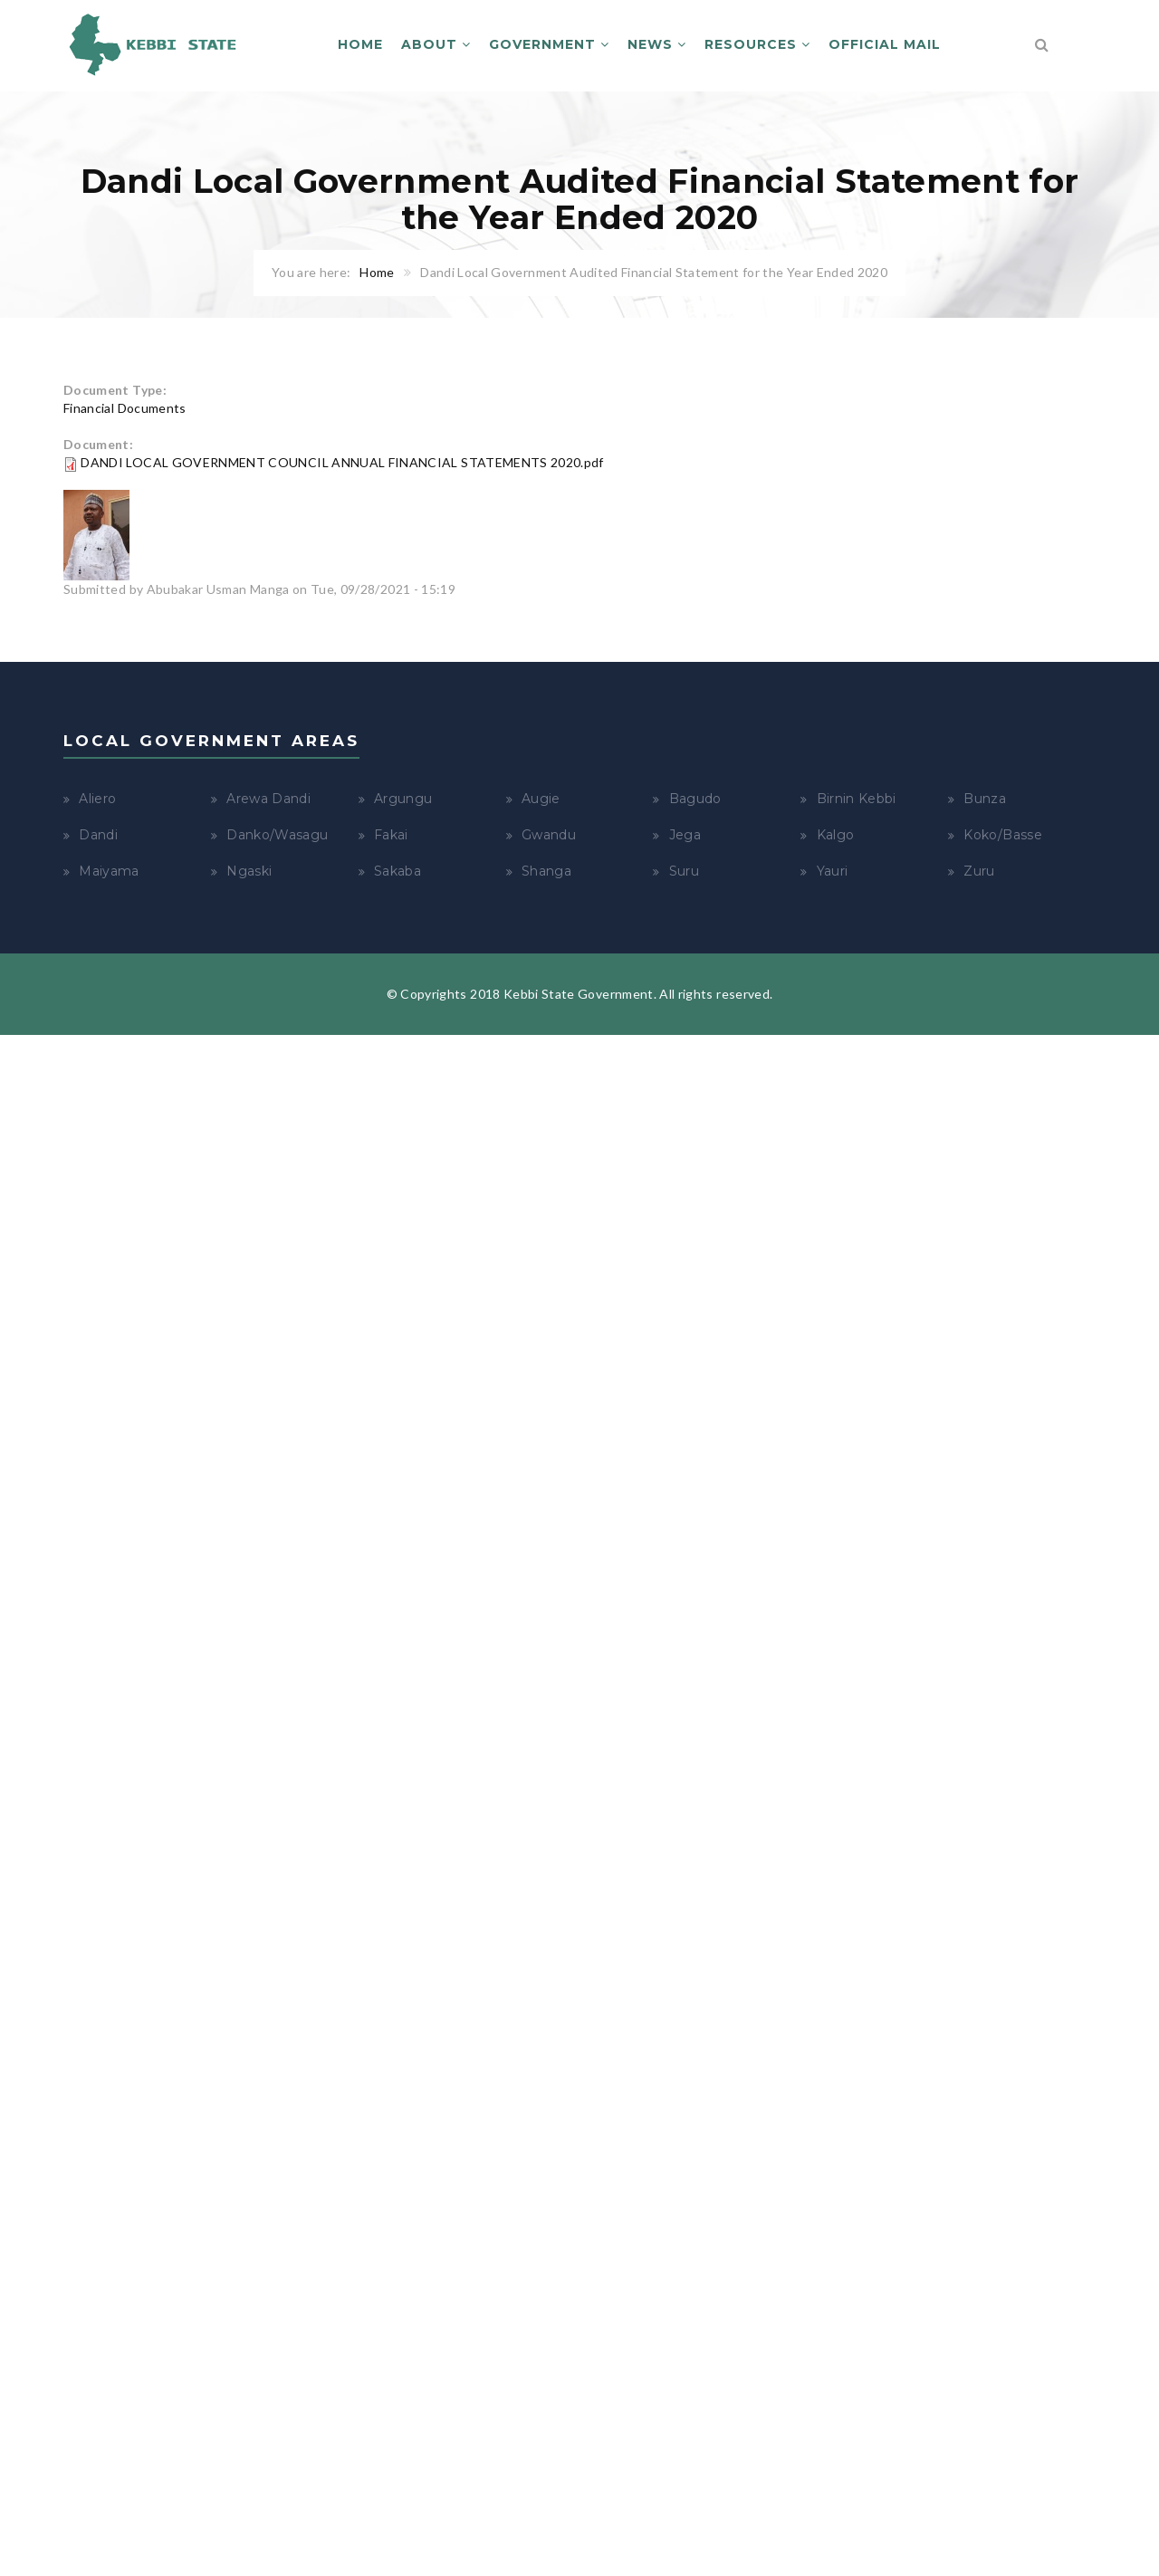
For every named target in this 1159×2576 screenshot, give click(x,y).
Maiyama (109, 871)
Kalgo (836, 835)
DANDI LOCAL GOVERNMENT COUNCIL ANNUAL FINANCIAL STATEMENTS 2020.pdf (342, 462)
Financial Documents (125, 408)
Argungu (403, 798)
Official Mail (885, 44)
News (656, 44)
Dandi (98, 835)
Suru (684, 871)
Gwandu (549, 835)
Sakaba (397, 871)
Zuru (978, 871)
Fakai (391, 835)
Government (549, 44)
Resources (757, 44)
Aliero (97, 798)
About (436, 44)
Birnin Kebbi (856, 798)
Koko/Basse (1002, 835)
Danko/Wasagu (277, 835)
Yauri (832, 871)
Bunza (984, 798)
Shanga (546, 871)
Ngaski (249, 871)
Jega (685, 835)
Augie (541, 798)
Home (360, 44)
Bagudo (695, 798)
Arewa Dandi (268, 798)
